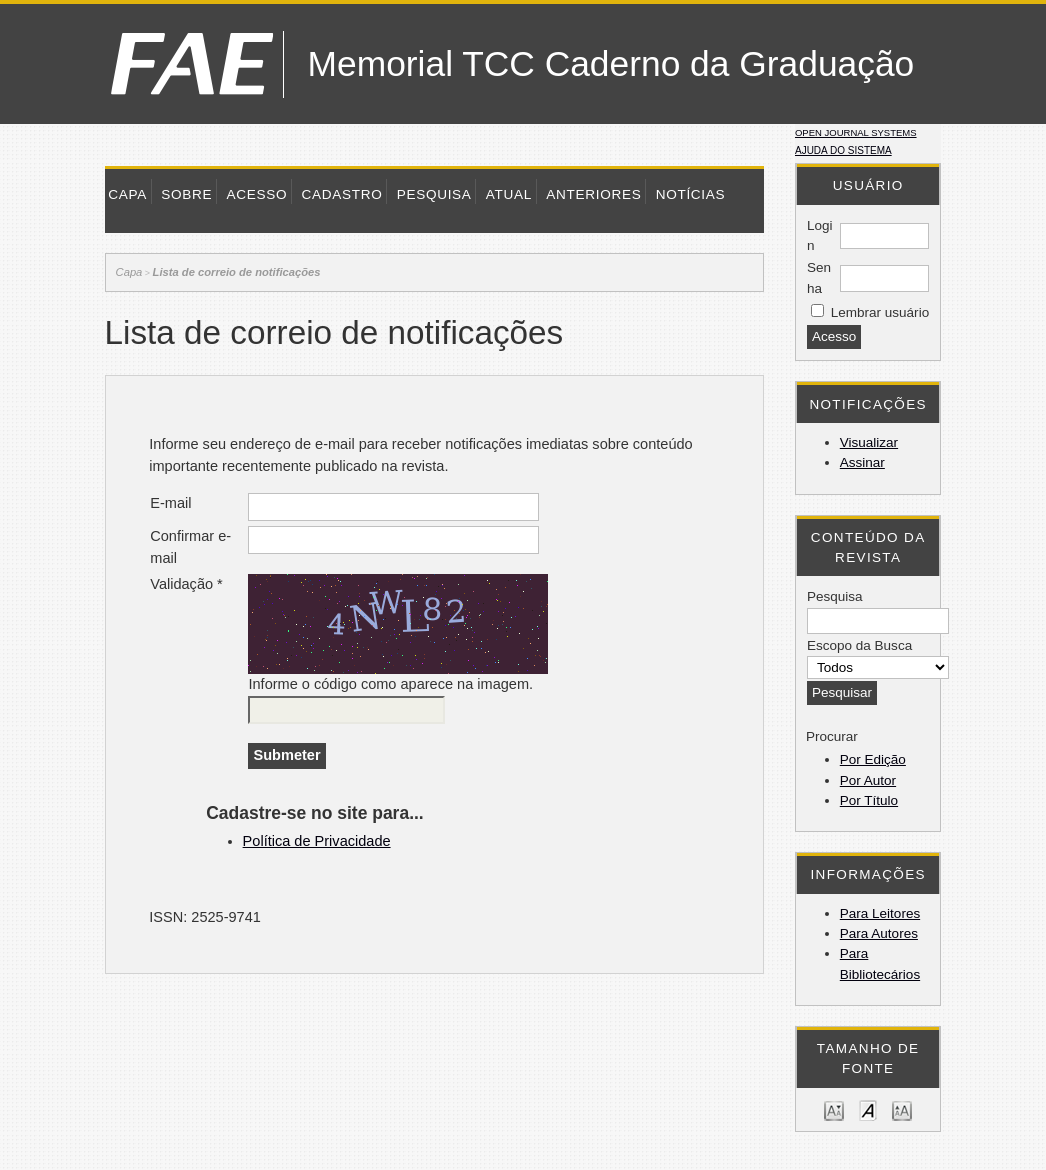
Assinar (862, 462)
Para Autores (879, 933)
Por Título (869, 800)
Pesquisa (434, 194)
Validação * (186, 584)
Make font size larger (902, 1109)
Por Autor (868, 780)
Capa (127, 194)
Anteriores (593, 194)
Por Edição (873, 759)
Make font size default (868, 1109)
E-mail (170, 503)
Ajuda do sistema (843, 150)
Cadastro (341, 194)
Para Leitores (880, 913)
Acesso (256, 194)
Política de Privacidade (317, 841)
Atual (509, 194)
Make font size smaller (834, 1109)
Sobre (186, 194)
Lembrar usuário (880, 312)
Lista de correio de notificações (237, 272)
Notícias (691, 194)
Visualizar (869, 442)
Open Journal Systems (856, 132)
